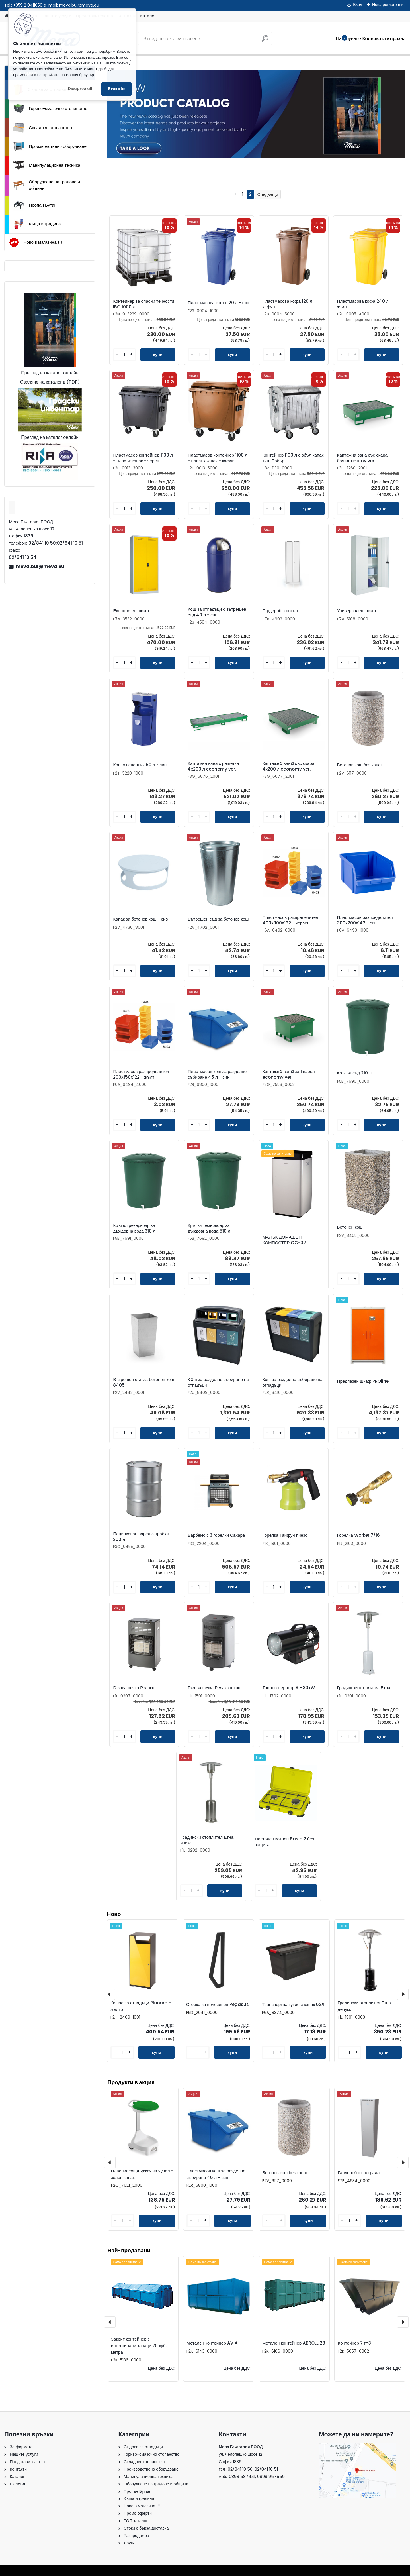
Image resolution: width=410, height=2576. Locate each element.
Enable (116, 88)
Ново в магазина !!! (35, 242)
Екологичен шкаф (131, 611)
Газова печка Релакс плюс (214, 1688)
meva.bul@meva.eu (79, 5)
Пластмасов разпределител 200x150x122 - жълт (141, 1074)
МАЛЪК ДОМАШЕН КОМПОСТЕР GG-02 (284, 1240)
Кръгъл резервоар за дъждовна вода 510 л (209, 1228)
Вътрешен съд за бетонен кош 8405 (143, 1382)
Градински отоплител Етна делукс (364, 2006)
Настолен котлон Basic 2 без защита (284, 1842)
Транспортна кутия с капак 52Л (293, 2004)
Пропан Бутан (35, 205)
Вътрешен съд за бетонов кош (218, 919)
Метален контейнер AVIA (211, 2343)
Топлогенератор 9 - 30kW (289, 1688)
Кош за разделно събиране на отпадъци (293, 1382)
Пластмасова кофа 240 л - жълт (364, 304)
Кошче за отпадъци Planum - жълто (140, 2006)
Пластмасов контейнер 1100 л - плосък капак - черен (143, 458)
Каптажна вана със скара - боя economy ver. (364, 458)
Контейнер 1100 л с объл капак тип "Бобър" (293, 458)
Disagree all (80, 88)
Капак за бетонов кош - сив (140, 919)
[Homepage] (6, 16)
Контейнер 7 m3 (354, 2343)
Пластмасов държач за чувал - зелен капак (142, 2174)
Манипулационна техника (46, 165)
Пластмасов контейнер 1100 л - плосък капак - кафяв (217, 458)
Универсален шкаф (356, 611)
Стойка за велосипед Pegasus (217, 2004)
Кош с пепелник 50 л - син (140, 765)
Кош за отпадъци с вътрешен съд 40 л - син (217, 612)
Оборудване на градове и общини (46, 185)
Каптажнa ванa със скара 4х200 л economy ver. (289, 766)
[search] (265, 40)
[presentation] (110, 2322)
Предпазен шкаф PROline (363, 1381)
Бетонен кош (350, 1227)
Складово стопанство (42, 127)
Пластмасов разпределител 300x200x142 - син (365, 920)
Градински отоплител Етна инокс (206, 1840)
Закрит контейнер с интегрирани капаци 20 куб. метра (139, 2345)
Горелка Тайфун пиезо (285, 1535)
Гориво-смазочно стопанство (50, 108)
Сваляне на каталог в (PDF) (50, 382)
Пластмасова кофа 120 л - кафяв (289, 304)
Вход (357, 4)
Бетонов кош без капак (360, 765)
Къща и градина (37, 224)
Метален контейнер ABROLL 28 (293, 2343)
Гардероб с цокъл (280, 611)
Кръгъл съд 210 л (354, 1073)
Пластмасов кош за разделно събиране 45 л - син (217, 1074)
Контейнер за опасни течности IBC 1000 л (143, 304)
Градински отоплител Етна (363, 1688)
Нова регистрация (389, 4)
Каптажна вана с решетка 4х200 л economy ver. (213, 766)
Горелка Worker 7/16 (358, 1535)
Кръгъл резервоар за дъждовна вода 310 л (134, 1228)
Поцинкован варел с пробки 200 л (141, 1536)
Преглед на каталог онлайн (50, 373)
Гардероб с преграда (359, 2172)
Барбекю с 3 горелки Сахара (216, 1535)
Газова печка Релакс (133, 1688)
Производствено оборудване (50, 146)
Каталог (148, 16)
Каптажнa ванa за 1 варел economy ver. (289, 1074)
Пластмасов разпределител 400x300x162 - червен (290, 920)
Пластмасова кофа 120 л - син (218, 303)
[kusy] (124, 354)
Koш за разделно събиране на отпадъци (218, 1382)
